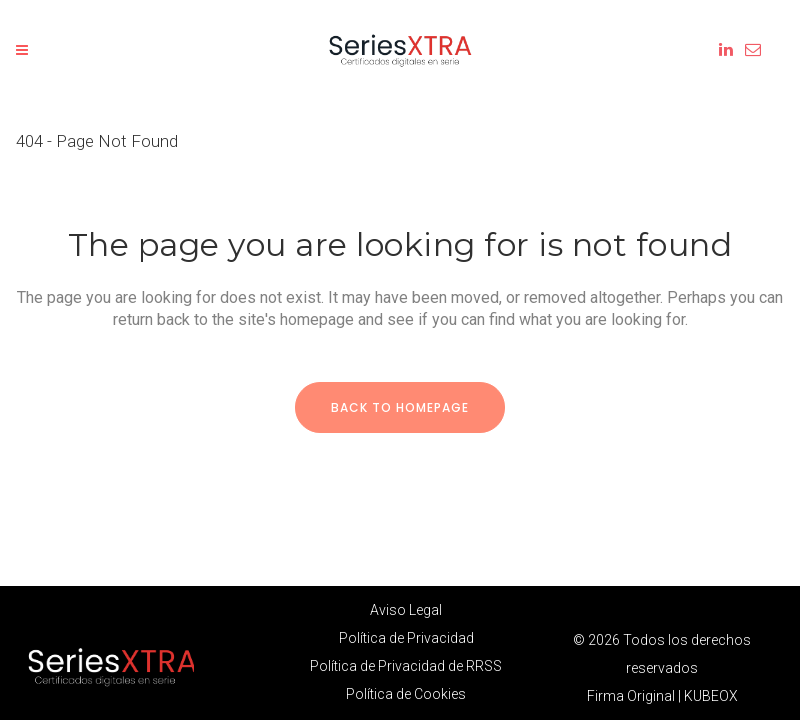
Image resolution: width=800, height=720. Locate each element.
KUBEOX (711, 696)
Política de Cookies (406, 694)
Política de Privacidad (406, 638)
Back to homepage (400, 407)
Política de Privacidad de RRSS (406, 666)
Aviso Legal (406, 610)
